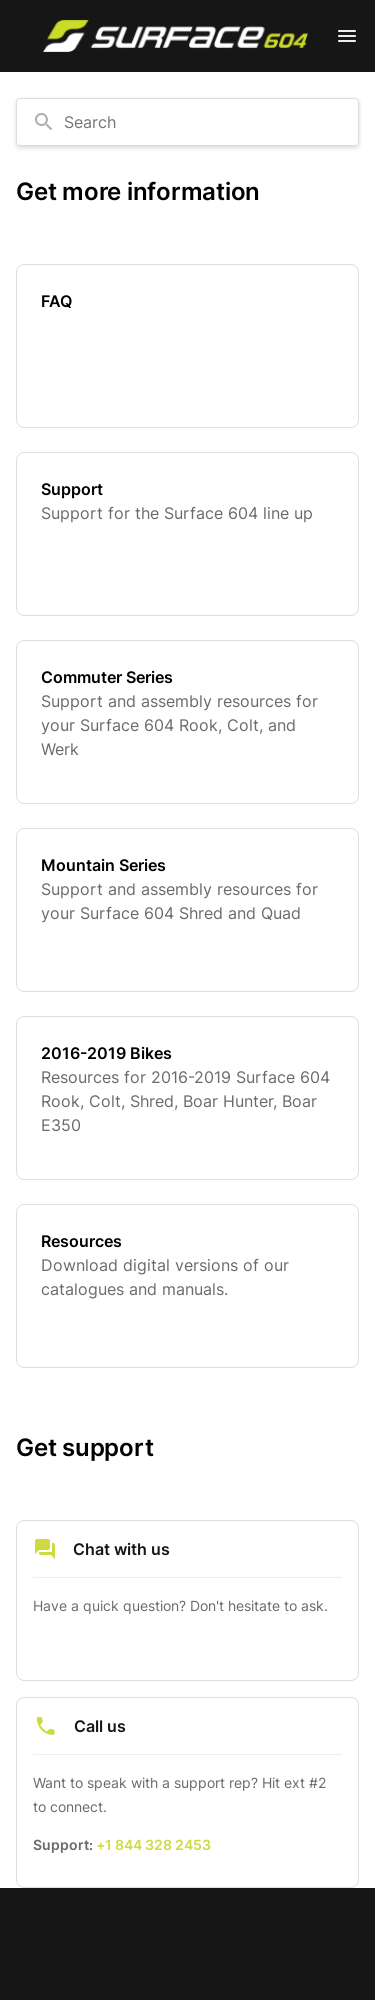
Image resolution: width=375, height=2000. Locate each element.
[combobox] (187, 122)
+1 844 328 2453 (153, 1844)
